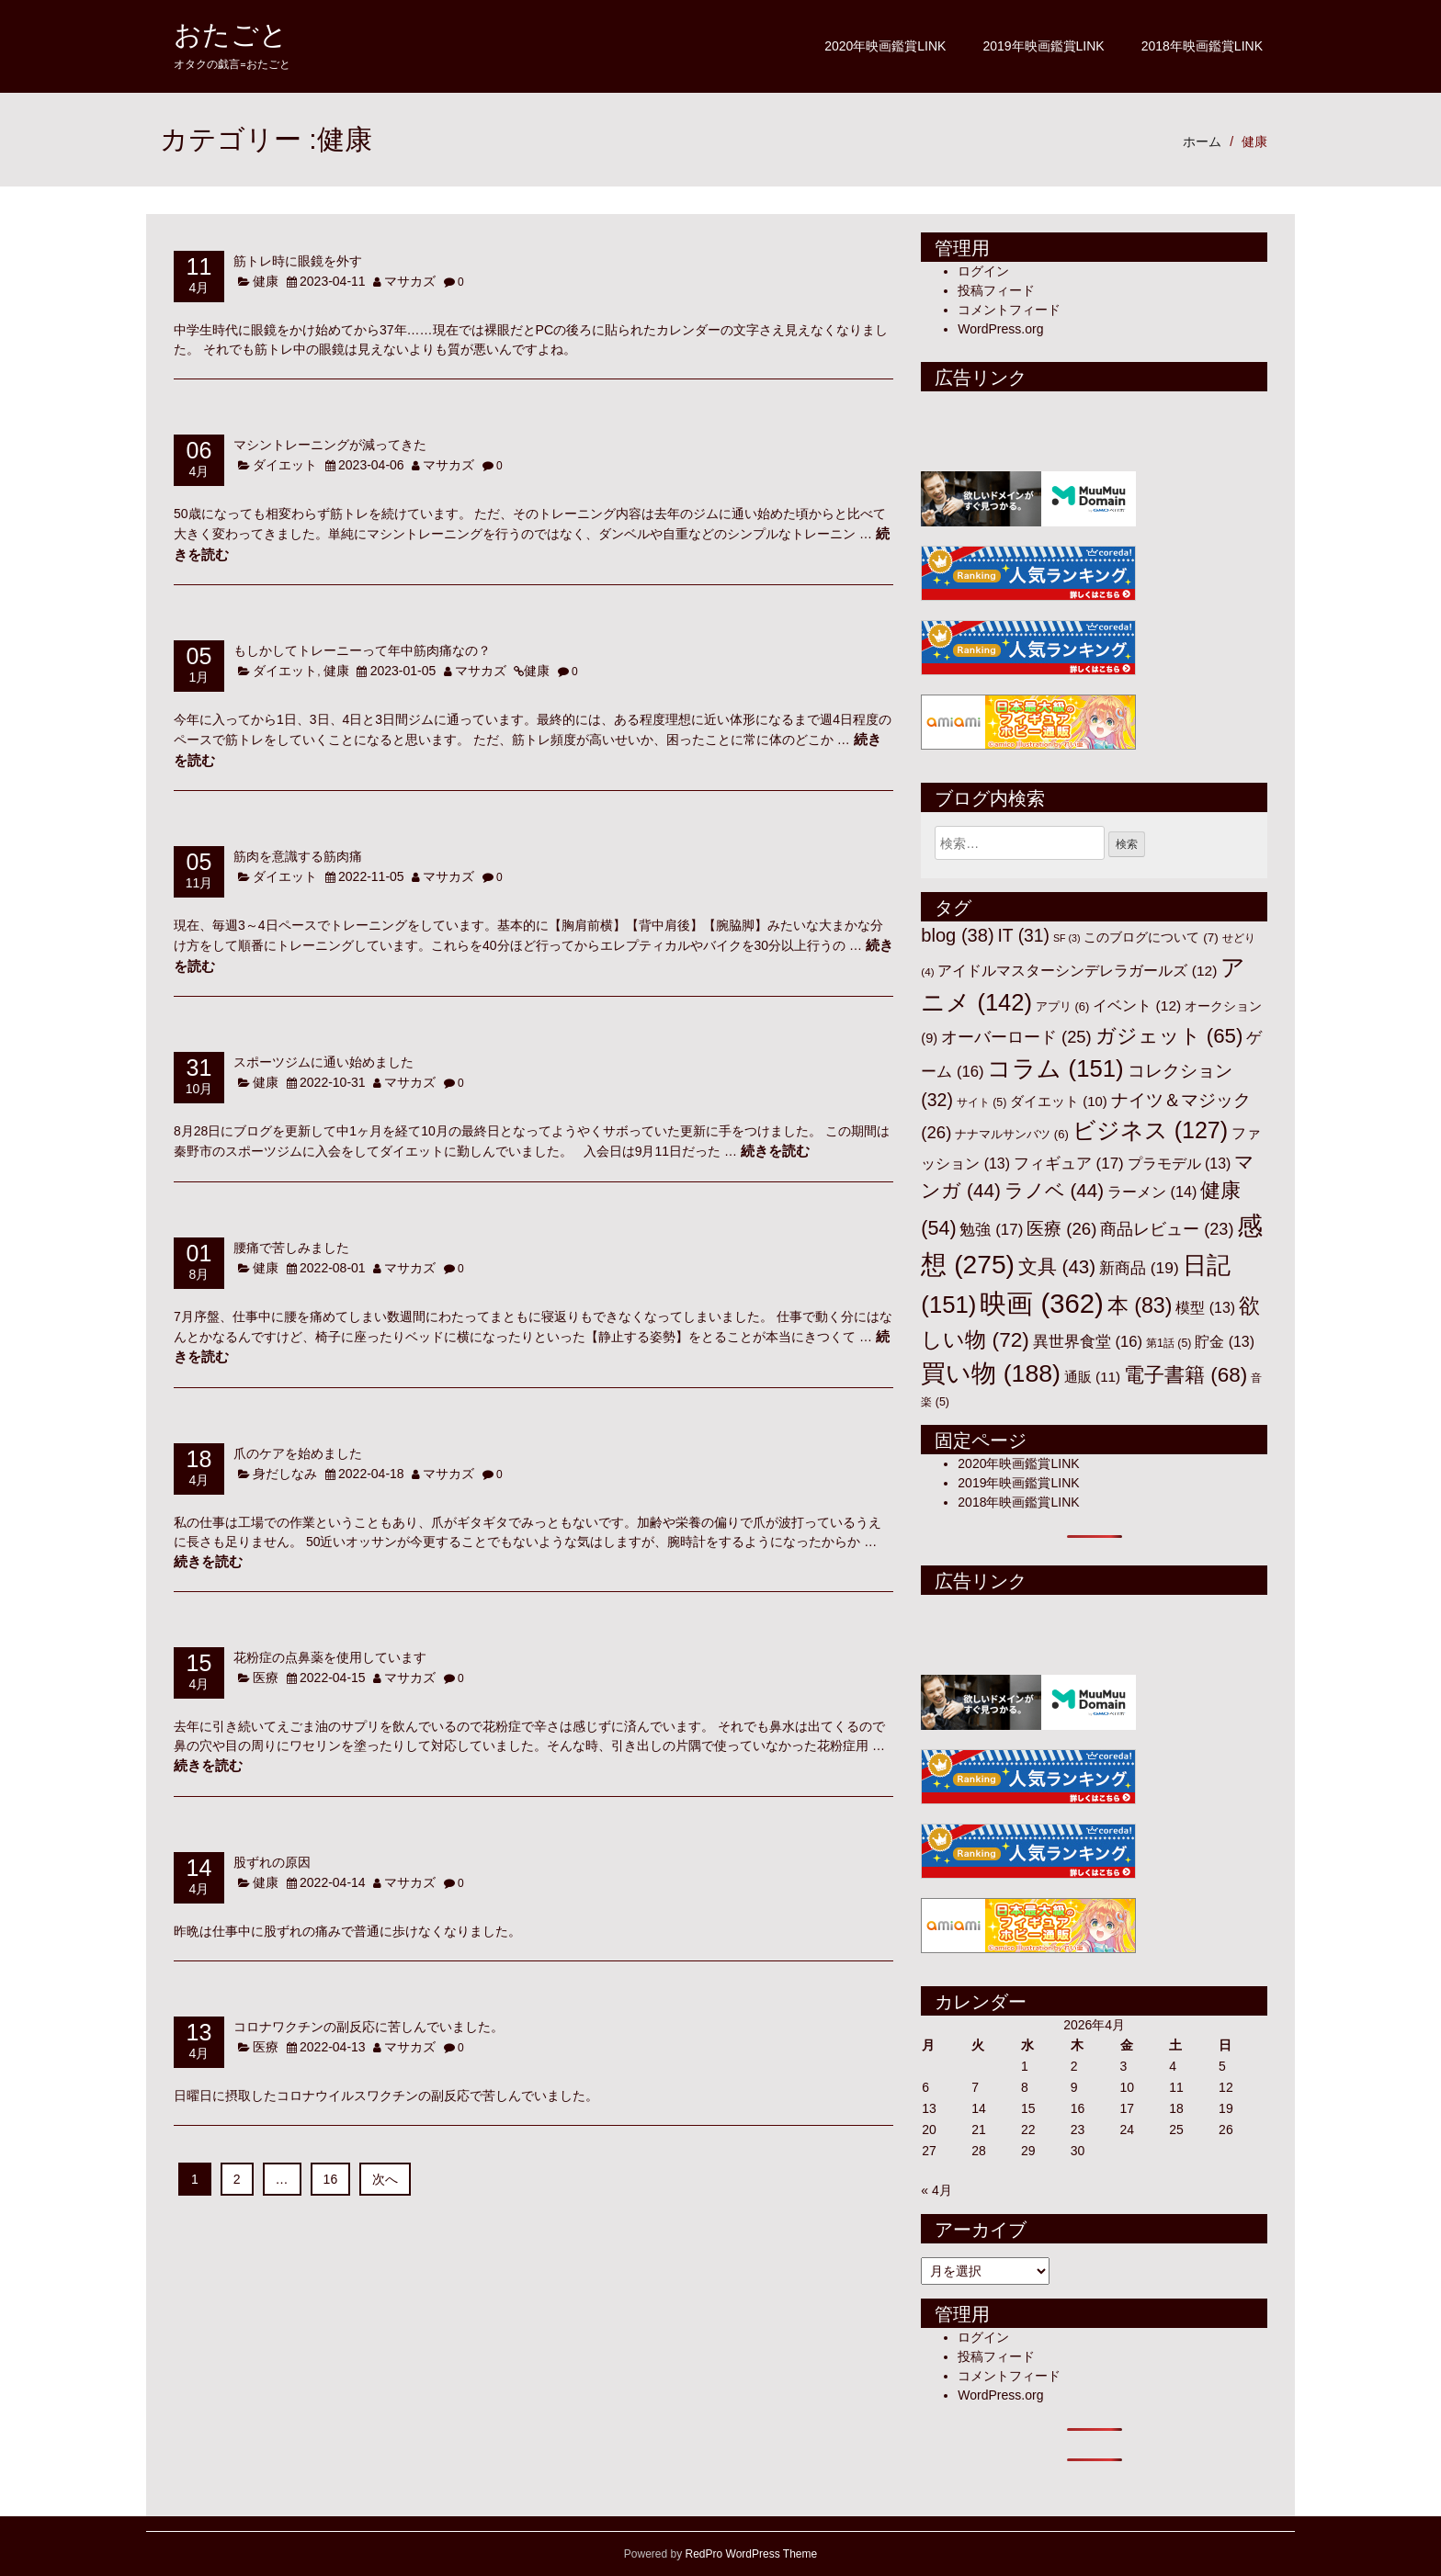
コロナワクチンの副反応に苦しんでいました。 (368, 2026)
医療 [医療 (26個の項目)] (1061, 1228)
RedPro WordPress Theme (752, 2554)
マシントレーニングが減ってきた (329, 444)
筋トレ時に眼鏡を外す (297, 260)
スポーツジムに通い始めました (323, 1061)
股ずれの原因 (272, 1862)
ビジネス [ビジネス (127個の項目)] (1150, 1130)
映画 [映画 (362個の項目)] (1042, 1303)
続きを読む (775, 1150)
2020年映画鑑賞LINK (885, 46)
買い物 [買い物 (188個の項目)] (991, 1373)
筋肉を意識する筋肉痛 (297, 856)
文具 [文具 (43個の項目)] (1056, 1266)
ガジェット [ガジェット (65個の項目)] (1169, 1035)
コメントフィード (1009, 309)
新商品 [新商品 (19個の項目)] (1139, 1268)
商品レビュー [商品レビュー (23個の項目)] (1166, 1229)
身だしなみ (285, 1473)
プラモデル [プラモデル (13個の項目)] (1179, 1163)
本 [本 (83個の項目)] (1140, 1305)
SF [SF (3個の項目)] (1067, 937)
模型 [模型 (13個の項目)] (1205, 1308)
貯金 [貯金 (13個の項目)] (1224, 1342)
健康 (1254, 141)
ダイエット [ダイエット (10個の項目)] (1058, 1101)
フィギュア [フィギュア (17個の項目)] (1069, 1163)
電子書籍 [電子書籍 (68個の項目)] (1185, 1374)
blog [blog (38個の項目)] (957, 935)
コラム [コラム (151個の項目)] (1055, 1068)
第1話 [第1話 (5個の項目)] (1168, 1343)
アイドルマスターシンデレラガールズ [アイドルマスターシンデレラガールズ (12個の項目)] (1077, 970)
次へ (385, 2179)
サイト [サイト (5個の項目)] (982, 1102)
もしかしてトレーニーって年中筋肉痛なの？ (362, 650)
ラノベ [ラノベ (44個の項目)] (1054, 1190)
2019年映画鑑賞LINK (1043, 46)
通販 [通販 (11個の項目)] (1092, 1376)
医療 (265, 1677)
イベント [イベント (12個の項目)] (1137, 1005)
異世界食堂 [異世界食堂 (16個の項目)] (1087, 1341)
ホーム (1202, 141)
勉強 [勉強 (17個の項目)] (991, 1229)
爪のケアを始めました (297, 1453)
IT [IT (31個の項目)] (1023, 935)
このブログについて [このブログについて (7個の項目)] (1151, 937)
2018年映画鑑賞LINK (1202, 46)
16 (330, 2179)
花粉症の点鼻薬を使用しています (329, 1657)
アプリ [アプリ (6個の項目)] (1063, 1006)
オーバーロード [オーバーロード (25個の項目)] (1016, 1036)
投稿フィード (996, 290)
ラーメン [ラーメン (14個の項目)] (1152, 1191)
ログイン (983, 271)
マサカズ (410, 281)
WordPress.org (1000, 329)
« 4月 (936, 2190)
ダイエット (285, 465)
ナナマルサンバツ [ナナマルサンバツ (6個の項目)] (1012, 1134)
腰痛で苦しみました (291, 1247)
